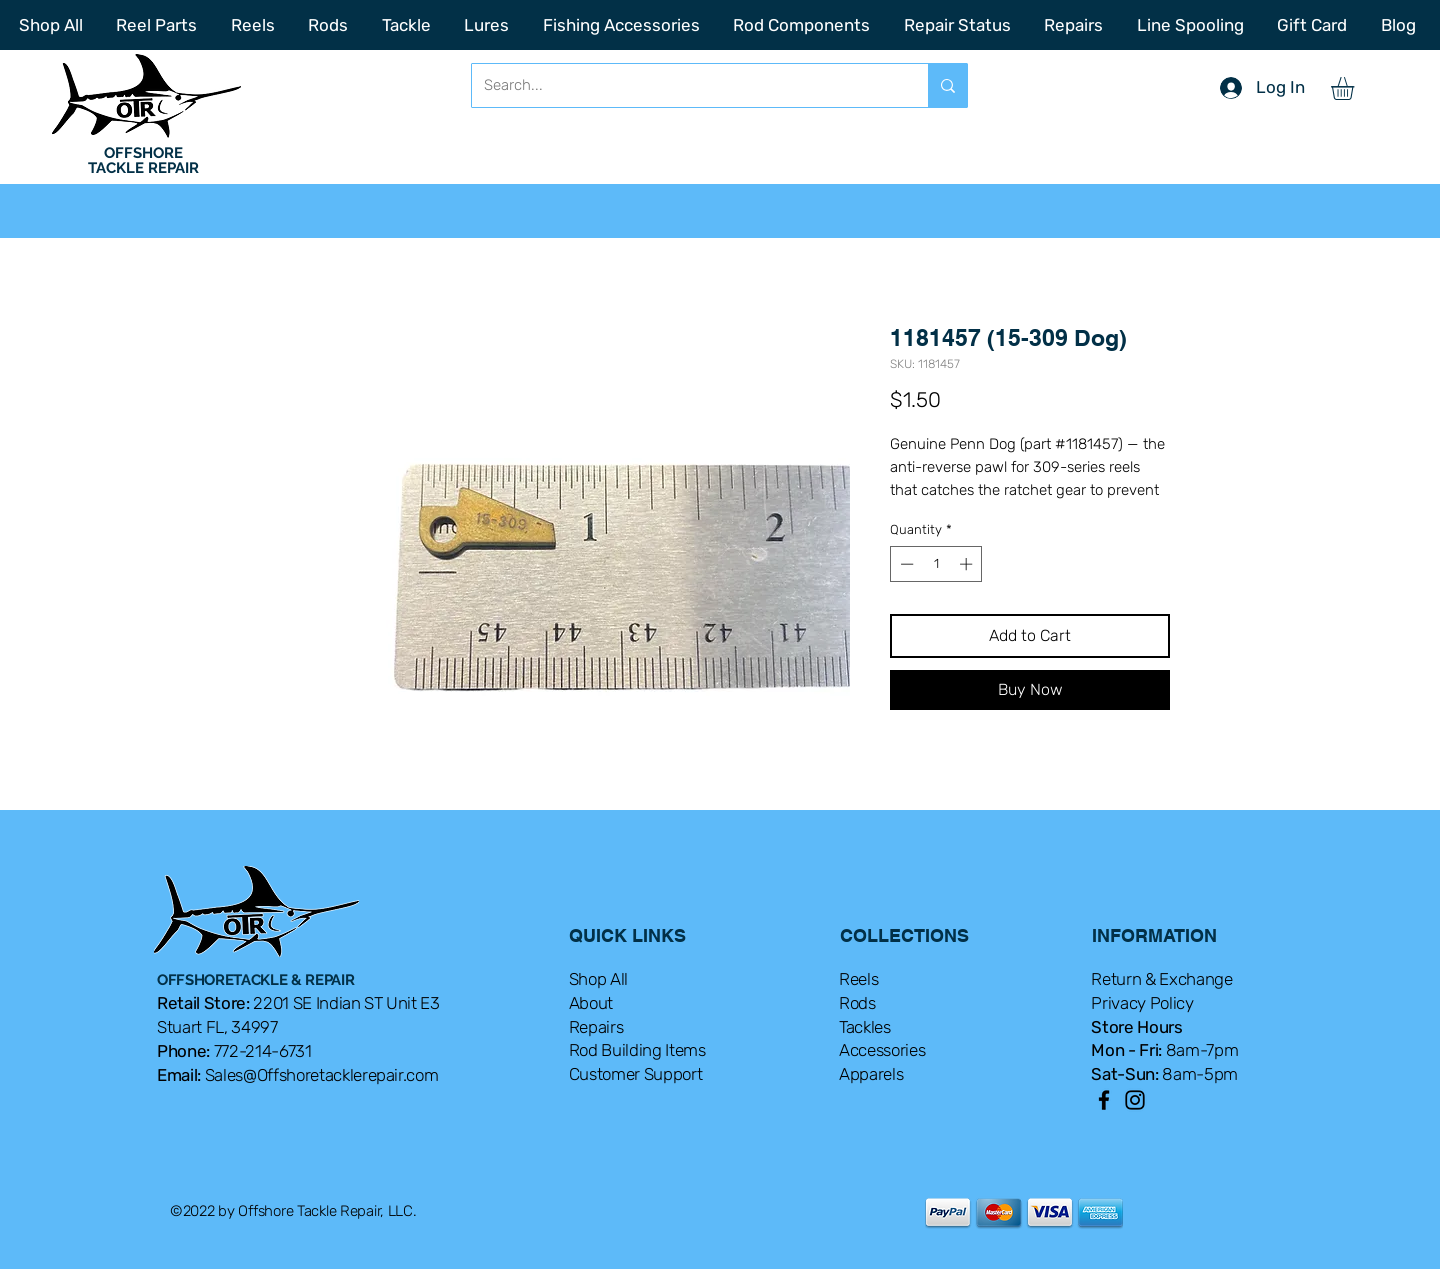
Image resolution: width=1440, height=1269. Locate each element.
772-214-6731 (263, 1051)
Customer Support (636, 1074)
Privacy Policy (1142, 1003)
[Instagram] (1135, 1100)
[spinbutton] (936, 564)
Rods (857, 1003)
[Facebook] (1104, 1100)
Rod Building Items (637, 1050)
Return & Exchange (1161, 979)
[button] (1356, 88)
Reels (858, 979)
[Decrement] (905, 564)
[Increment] (968, 564)
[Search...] (685, 85)
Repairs (596, 1027)
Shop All (598, 979)
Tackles (865, 1027)
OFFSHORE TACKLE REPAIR (143, 160)
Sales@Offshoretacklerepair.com (322, 1075)
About (591, 1003)
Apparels (871, 1074)
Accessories (882, 1050)
